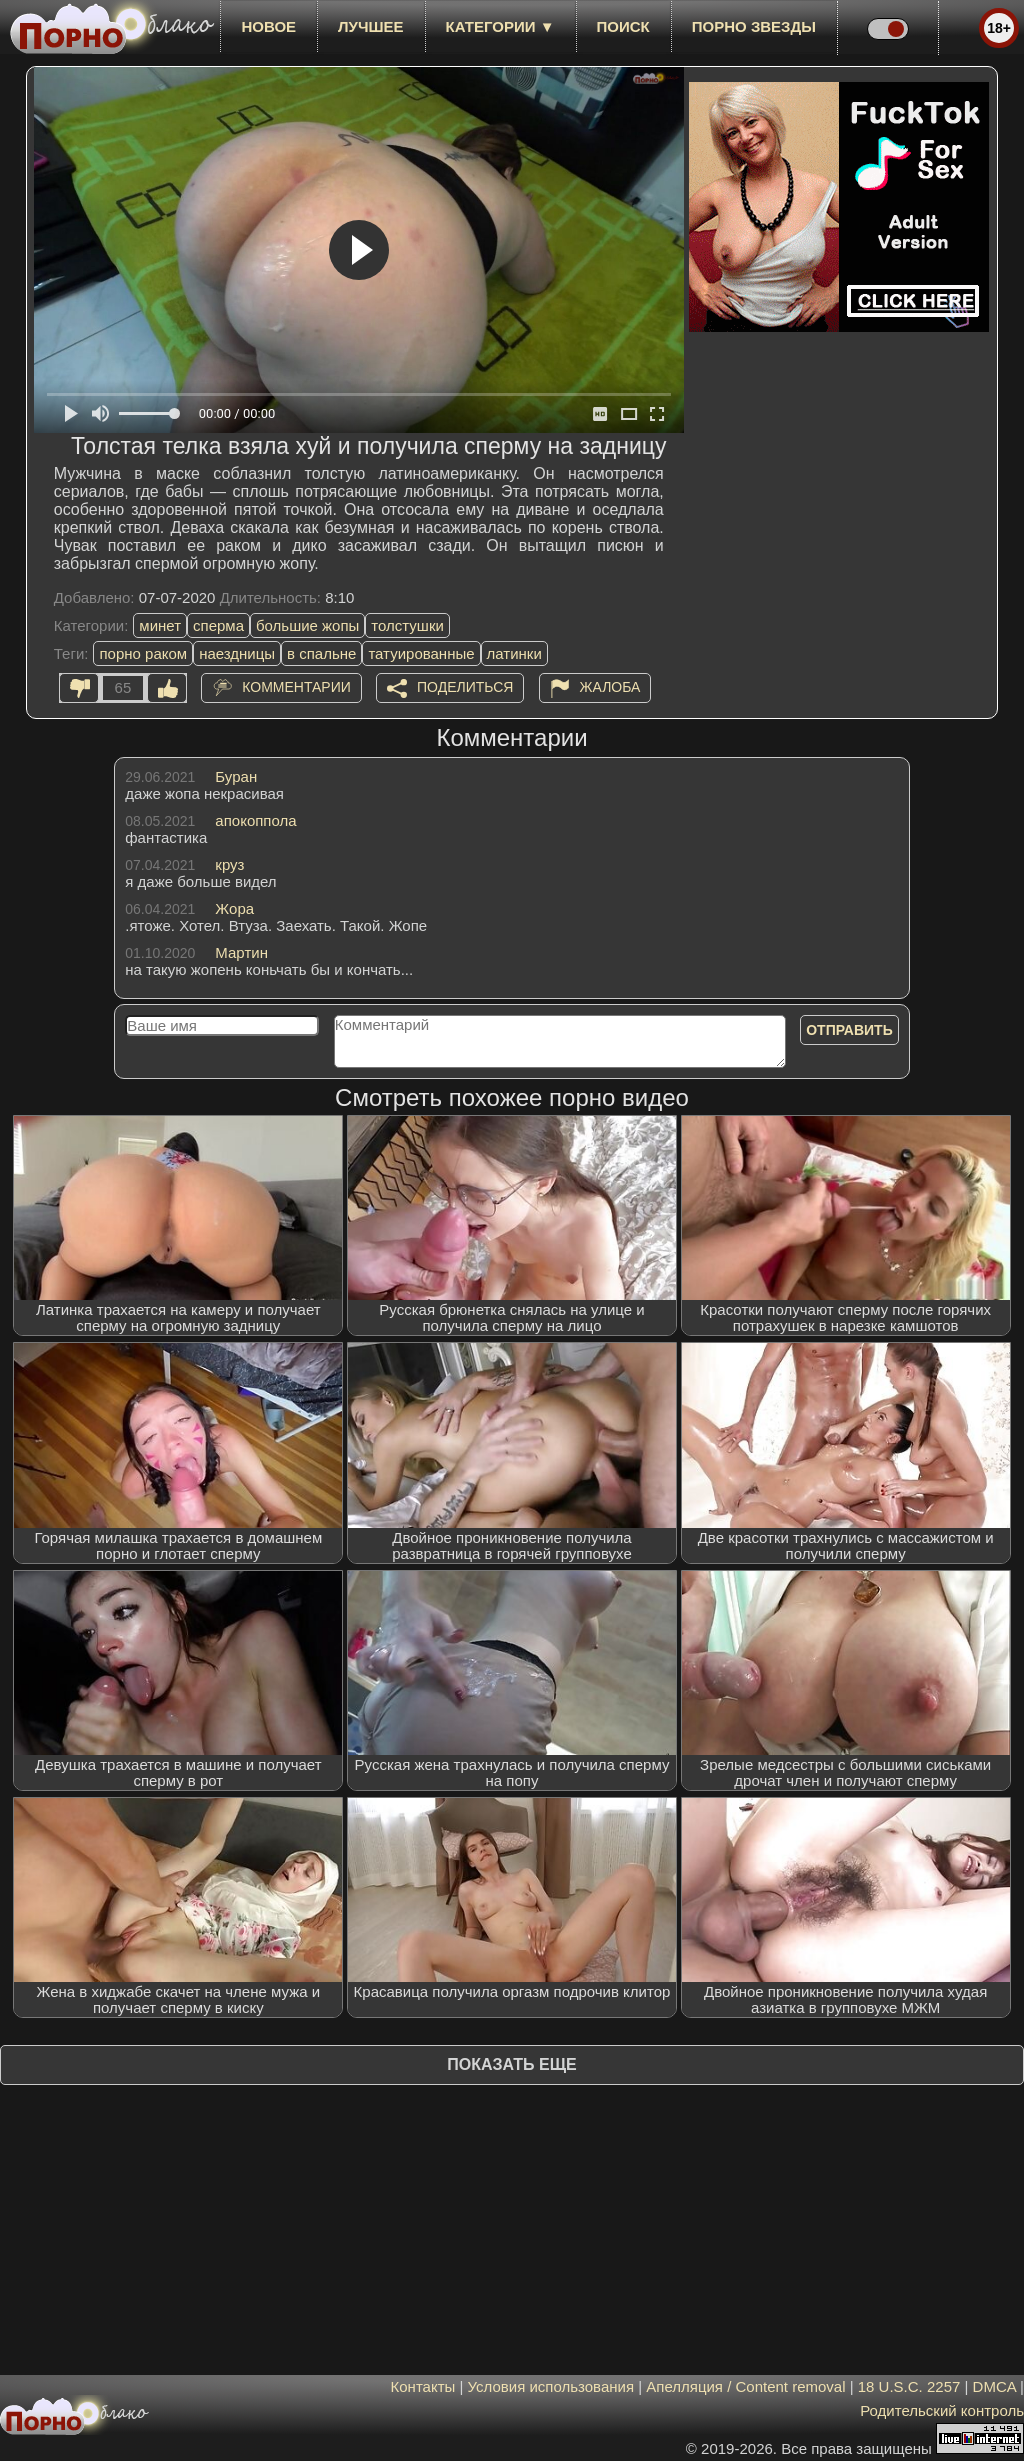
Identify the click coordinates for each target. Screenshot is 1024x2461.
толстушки (407, 625)
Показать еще (511, 2064)
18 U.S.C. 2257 (909, 2386)
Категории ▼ (500, 26)
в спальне (321, 653)
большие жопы (307, 625)
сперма (218, 625)
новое (268, 26)
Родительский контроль (942, 2410)
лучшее (370, 26)
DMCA (994, 2386)
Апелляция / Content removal (745, 2386)
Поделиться (465, 687)
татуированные (421, 653)
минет (160, 625)
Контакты (423, 2386)
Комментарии (296, 687)
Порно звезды (754, 26)
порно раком (143, 653)
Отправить (849, 1030)
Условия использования (551, 2386)
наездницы (237, 653)
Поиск (623, 26)
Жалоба (610, 687)
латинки (514, 653)
